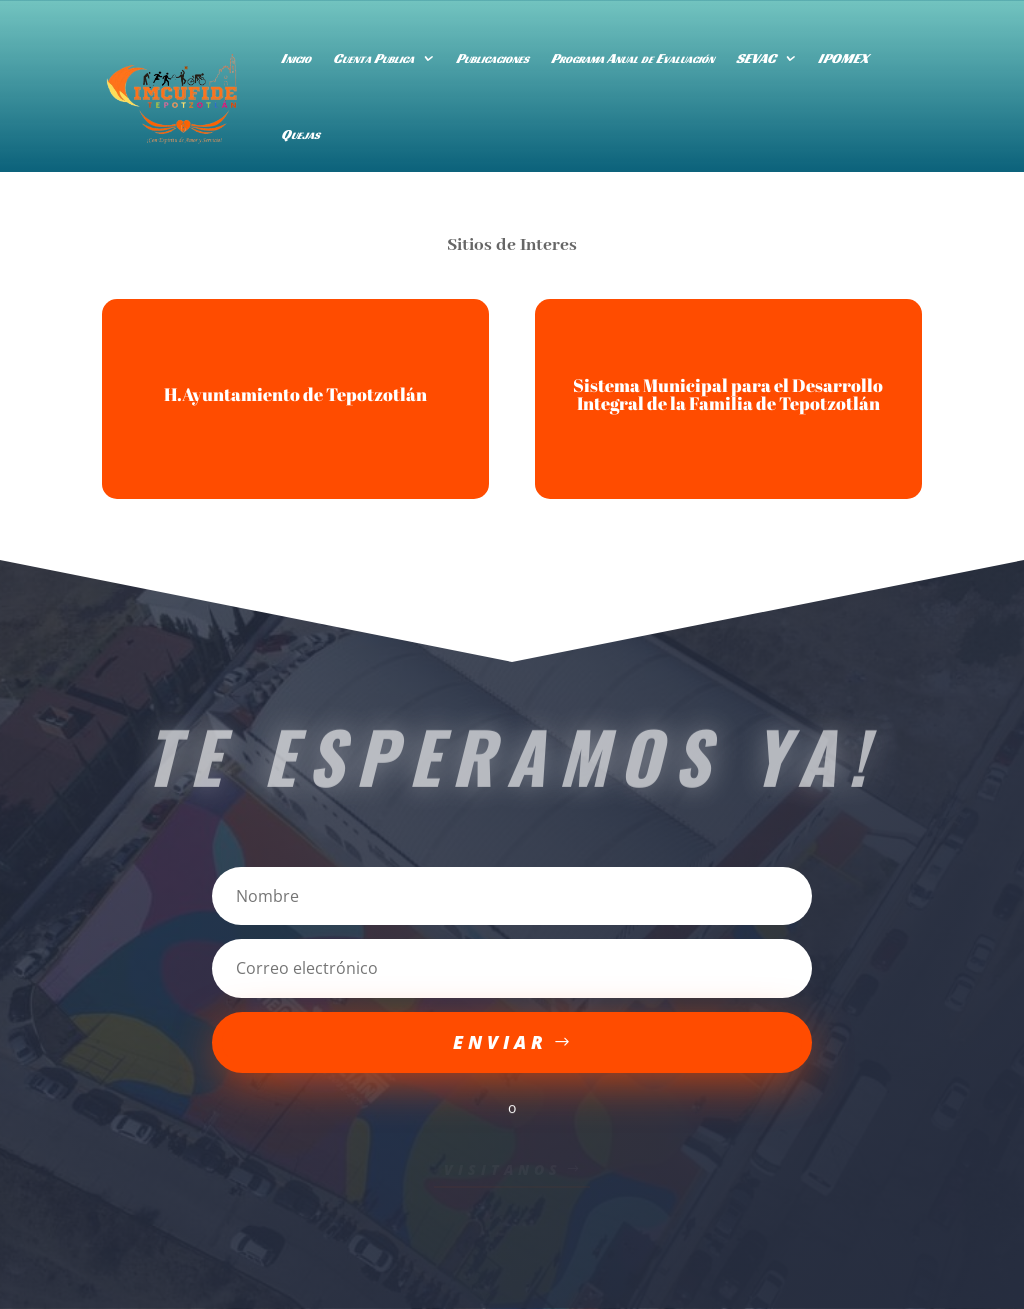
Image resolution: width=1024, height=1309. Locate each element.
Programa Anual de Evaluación (632, 58)
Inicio (296, 58)
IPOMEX (843, 58)
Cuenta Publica (373, 58)
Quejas (300, 134)
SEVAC (756, 58)
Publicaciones (492, 58)
